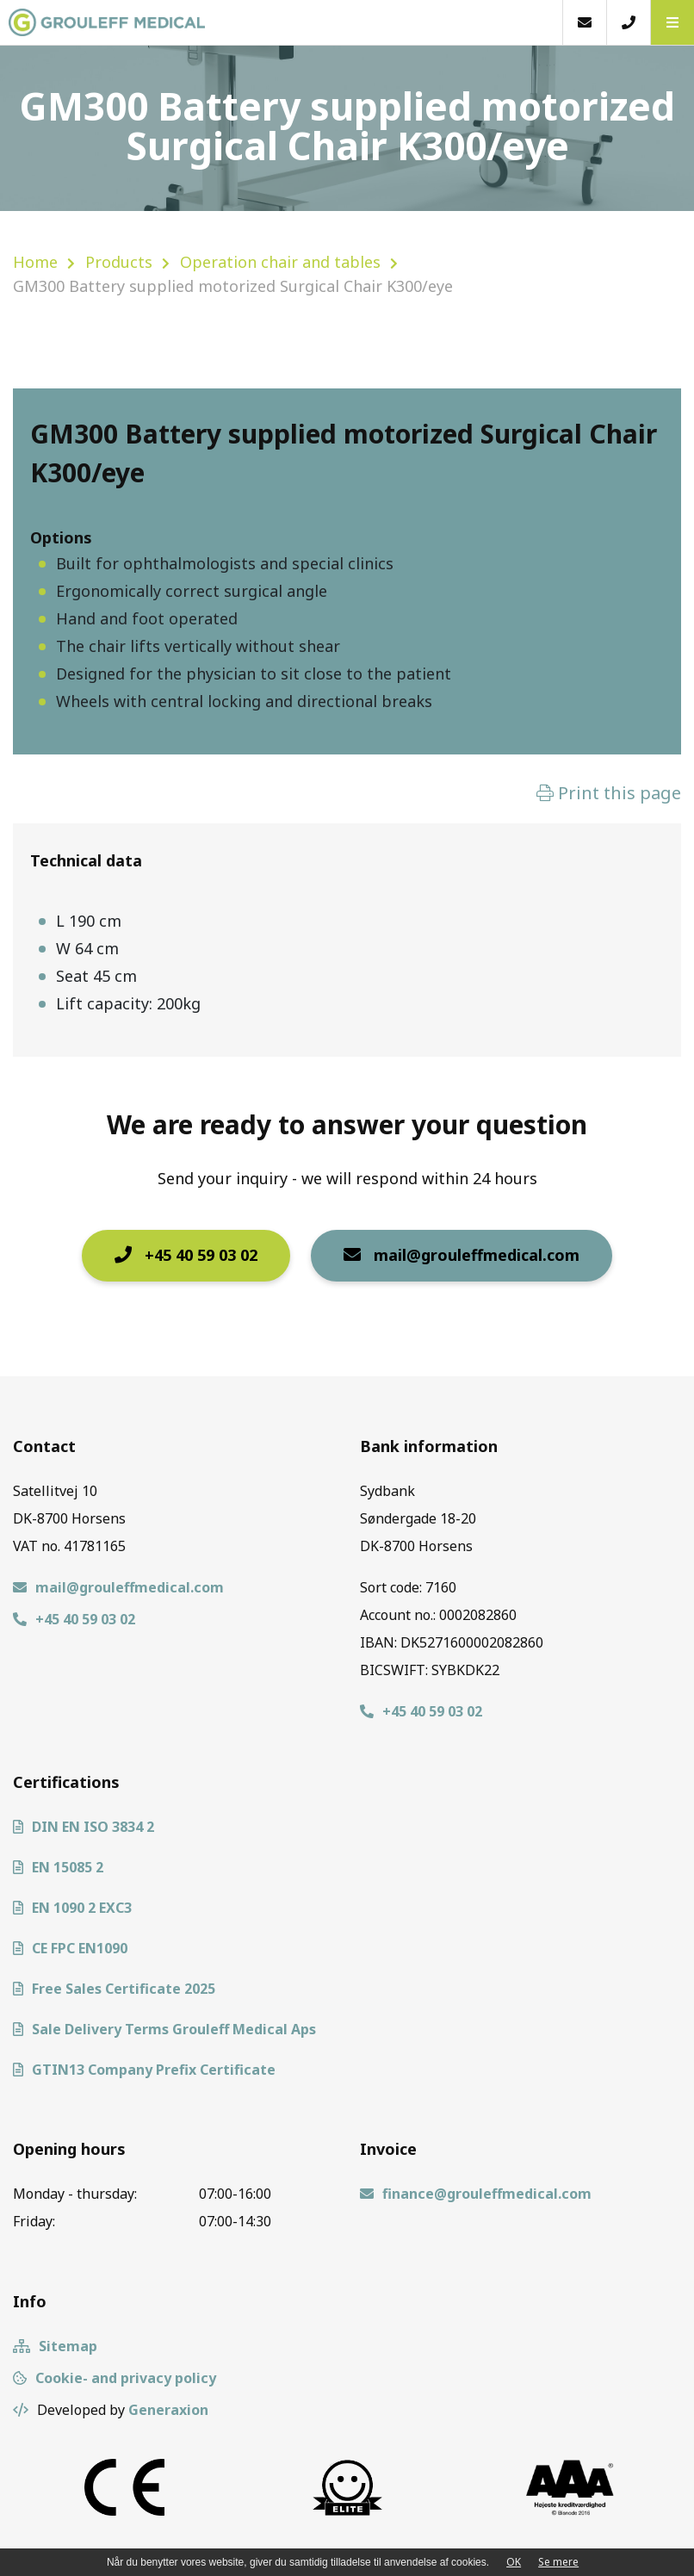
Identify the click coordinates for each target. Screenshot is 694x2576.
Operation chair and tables (280, 261)
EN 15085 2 (58, 1867)
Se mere (558, 2561)
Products (118, 261)
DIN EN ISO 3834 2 (83, 1826)
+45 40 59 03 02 (186, 1255)
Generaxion (168, 2409)
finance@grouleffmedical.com (476, 2193)
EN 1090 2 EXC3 (72, 1907)
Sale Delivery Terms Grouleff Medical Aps (164, 2029)
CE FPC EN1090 (70, 1948)
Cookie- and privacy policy (114, 2377)
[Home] (281, 22)
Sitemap (55, 2346)
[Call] (628, 22)
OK (513, 2561)
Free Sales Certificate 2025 (114, 1988)
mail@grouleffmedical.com (461, 1255)
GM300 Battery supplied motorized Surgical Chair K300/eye (233, 286)
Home (35, 261)
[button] (672, 22)
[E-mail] (584, 22)
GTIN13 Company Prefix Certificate (144, 2069)
